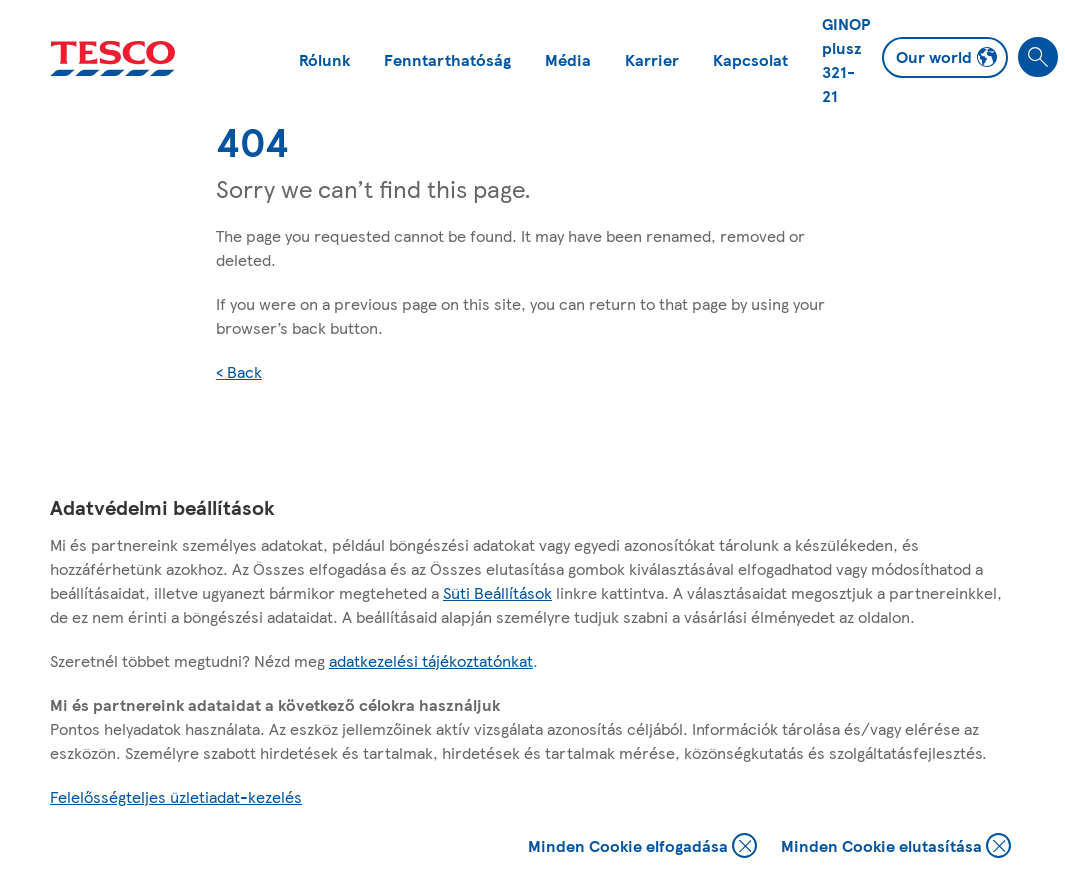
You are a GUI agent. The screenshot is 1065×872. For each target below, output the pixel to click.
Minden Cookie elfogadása (642, 847)
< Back (239, 371)
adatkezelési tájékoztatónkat (431, 660)
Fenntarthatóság (447, 59)
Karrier (652, 59)
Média (568, 59)
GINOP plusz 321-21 (846, 59)
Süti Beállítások (497, 592)
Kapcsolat (750, 59)
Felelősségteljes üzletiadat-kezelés (176, 796)
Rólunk (324, 59)
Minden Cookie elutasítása (896, 847)
